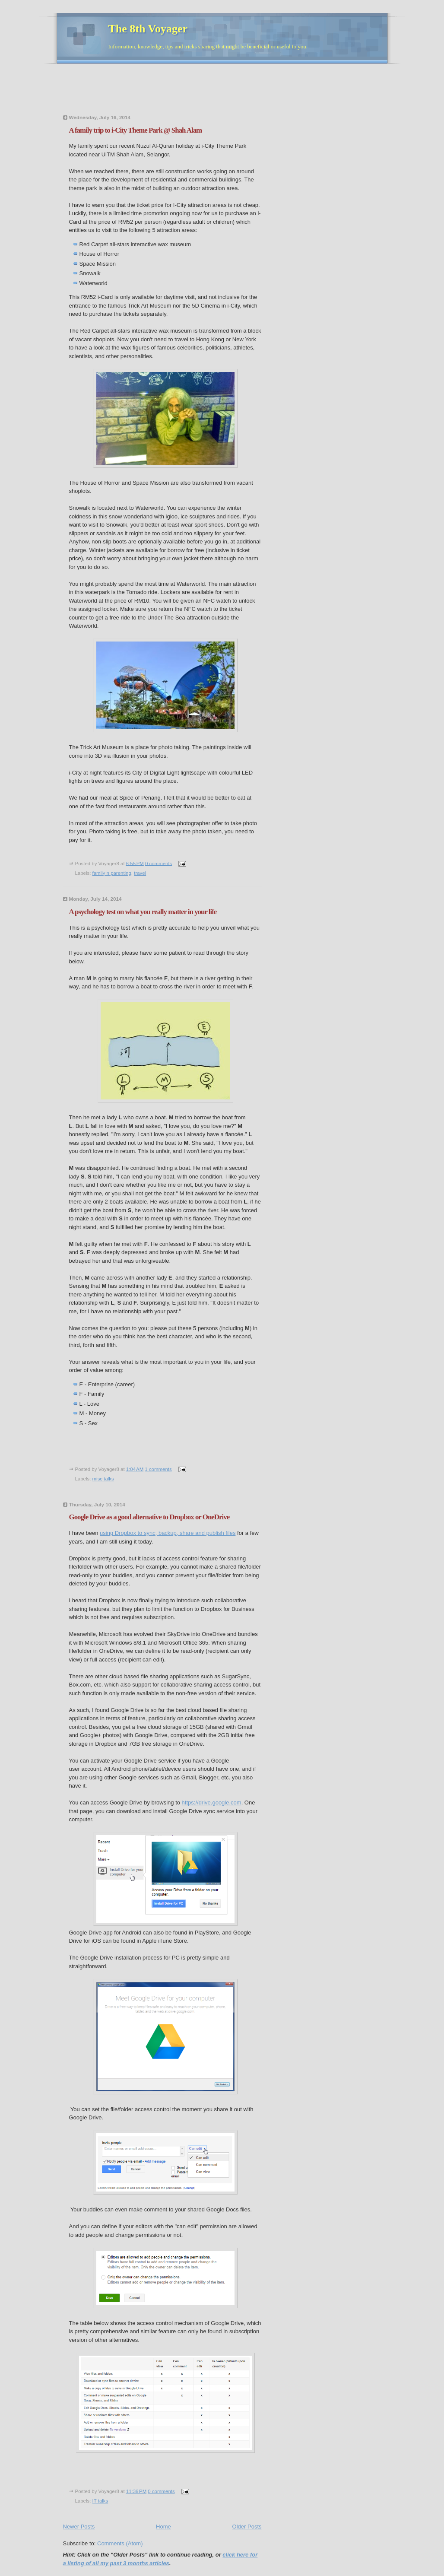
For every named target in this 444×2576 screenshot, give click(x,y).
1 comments (158, 1468)
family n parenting (111, 873)
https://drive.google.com (211, 1802)
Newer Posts (79, 2526)
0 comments (158, 863)
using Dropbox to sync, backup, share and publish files (167, 1533)
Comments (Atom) (120, 2543)
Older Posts (247, 2526)
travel (140, 873)
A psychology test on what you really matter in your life (143, 912)
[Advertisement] (220, 91)
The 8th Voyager (147, 28)
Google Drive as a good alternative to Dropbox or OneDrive (149, 1517)
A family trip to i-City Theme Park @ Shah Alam (135, 130)
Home (163, 2526)
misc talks (103, 1478)
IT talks (100, 2500)
